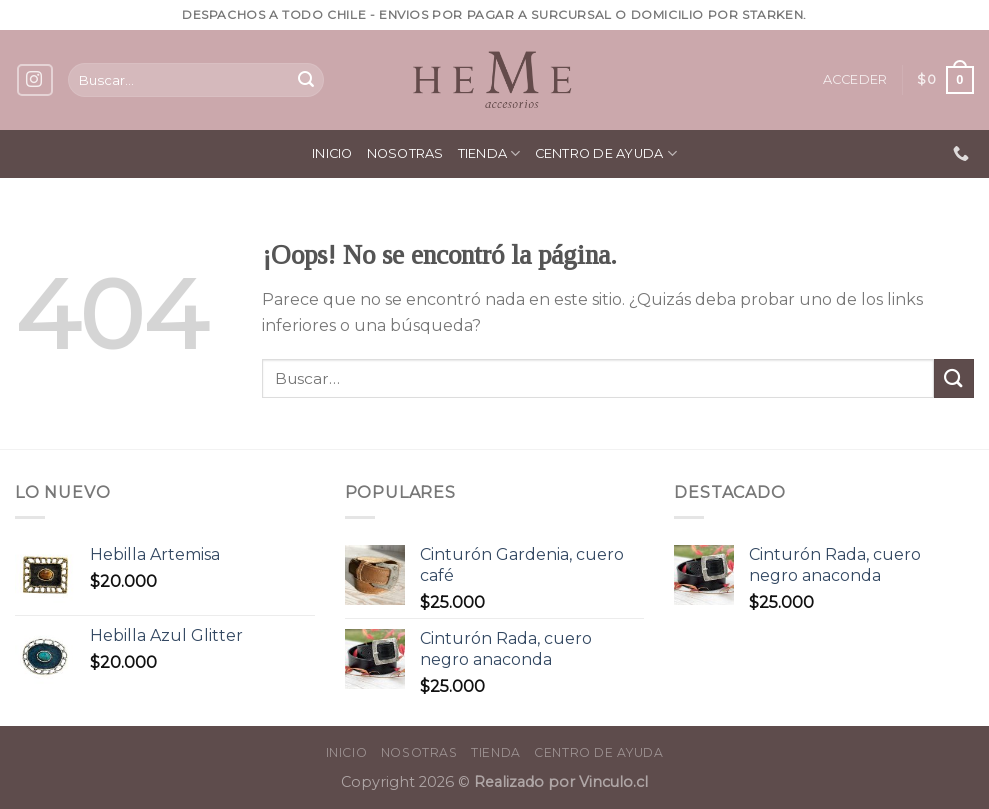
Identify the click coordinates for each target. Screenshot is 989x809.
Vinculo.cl (611, 782)
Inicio (332, 153)
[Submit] (306, 80)
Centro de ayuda (606, 153)
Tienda (489, 153)
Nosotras (405, 153)
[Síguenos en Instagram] (35, 80)
